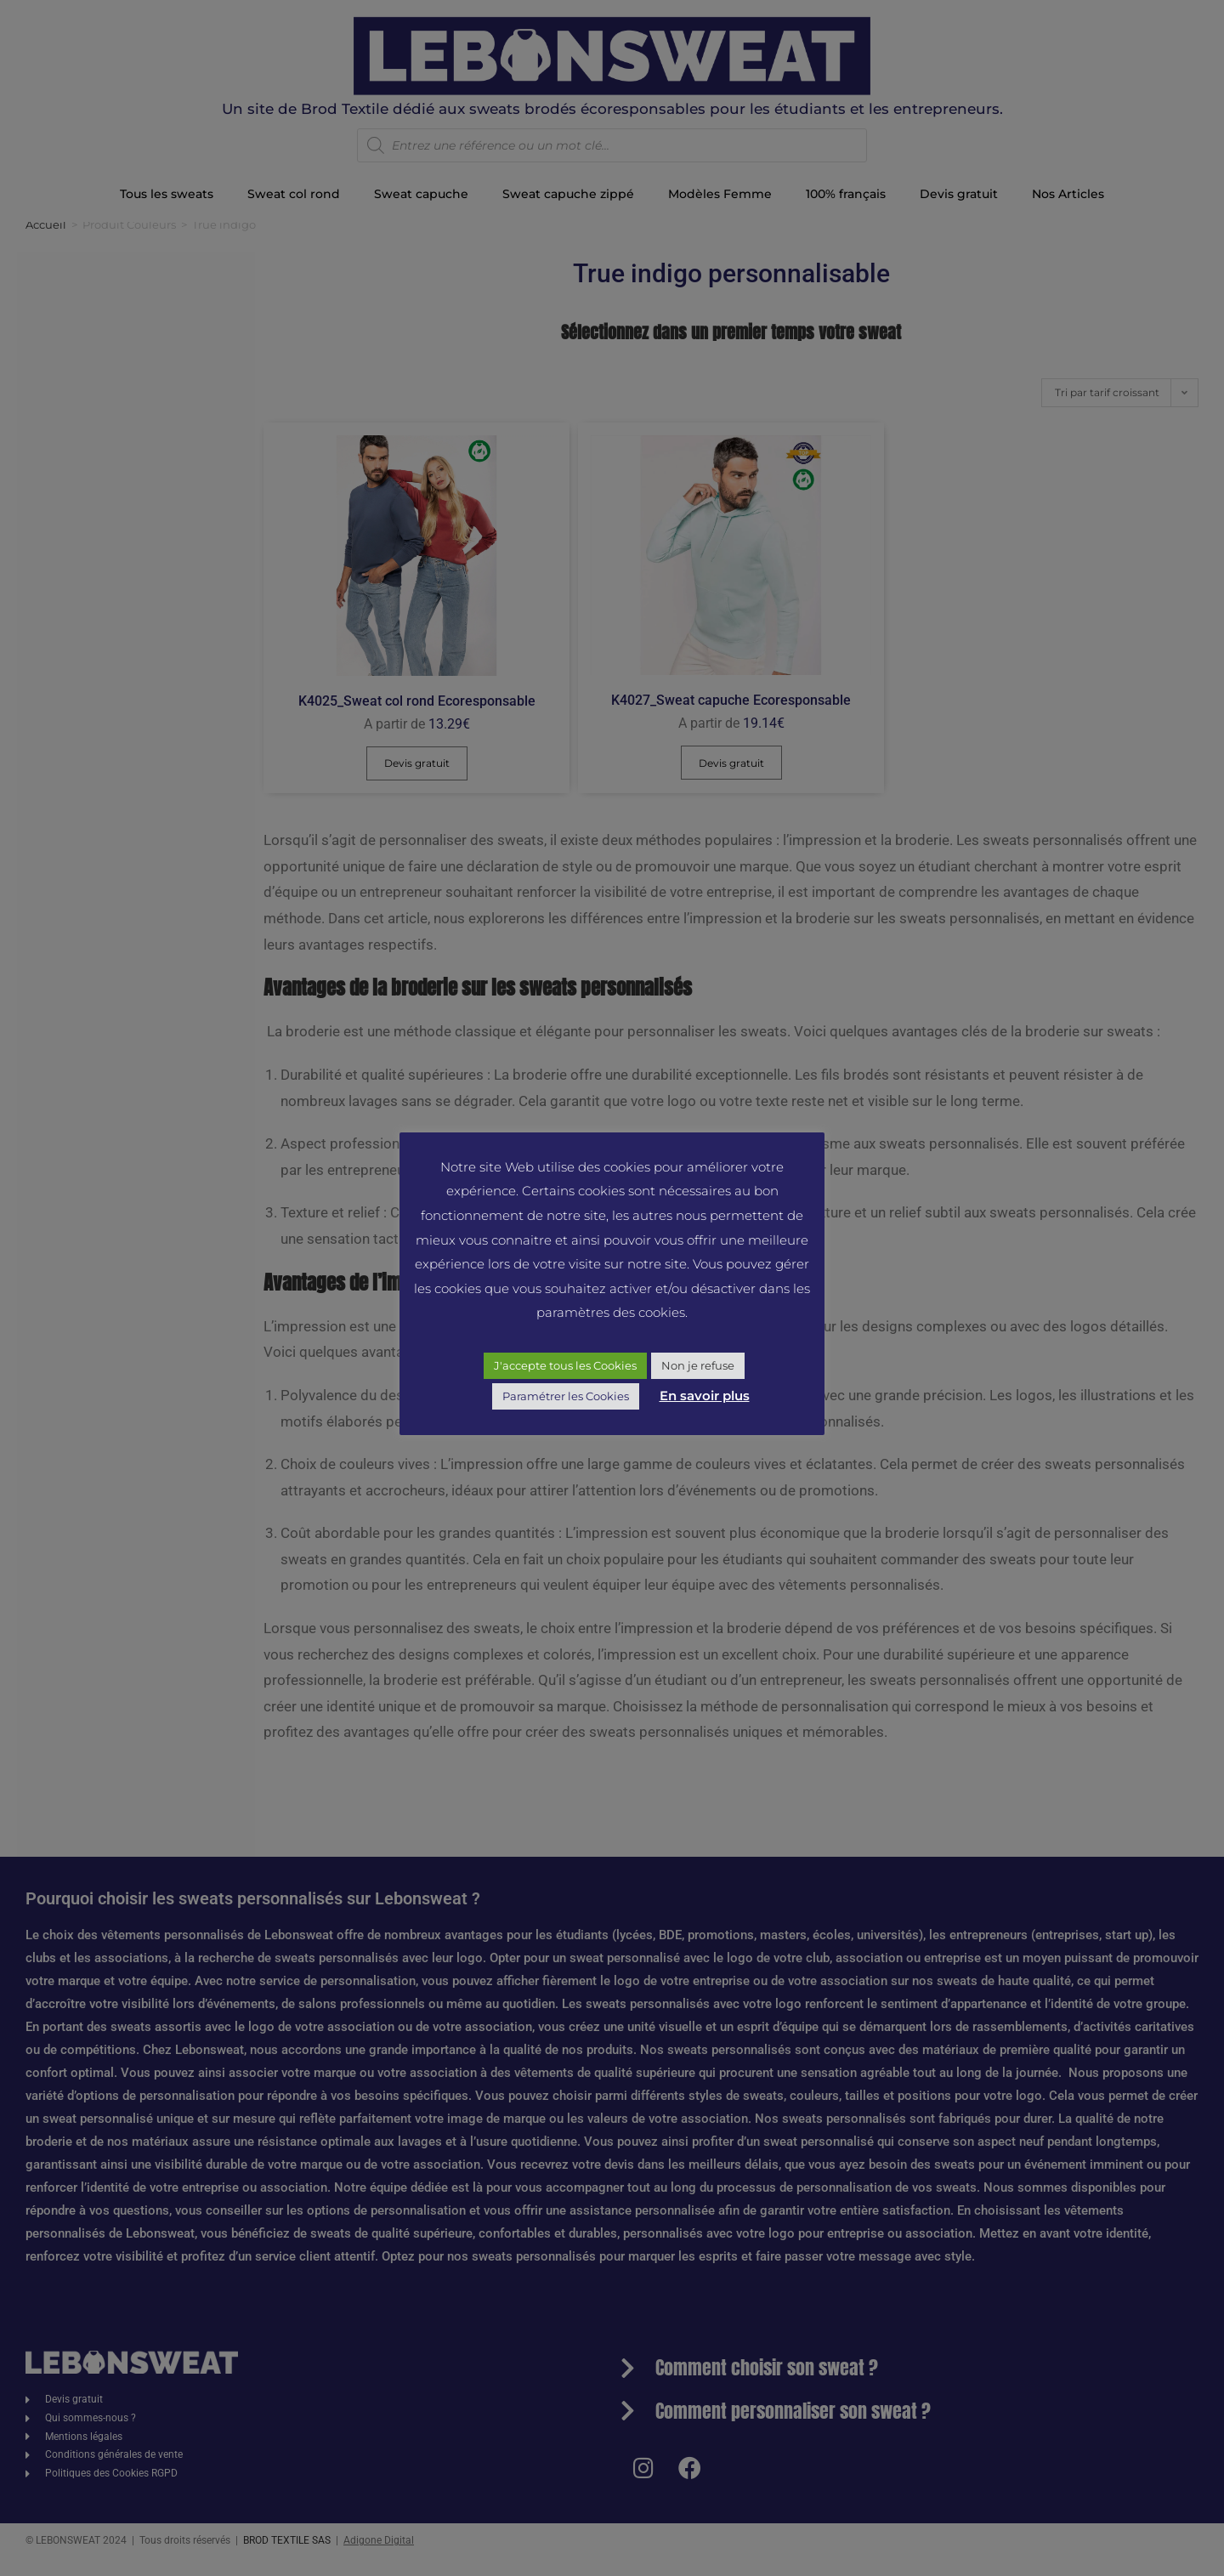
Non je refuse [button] (697, 1365)
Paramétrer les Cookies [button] (565, 1396)
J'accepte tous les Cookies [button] (565, 1365)
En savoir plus (705, 1395)
